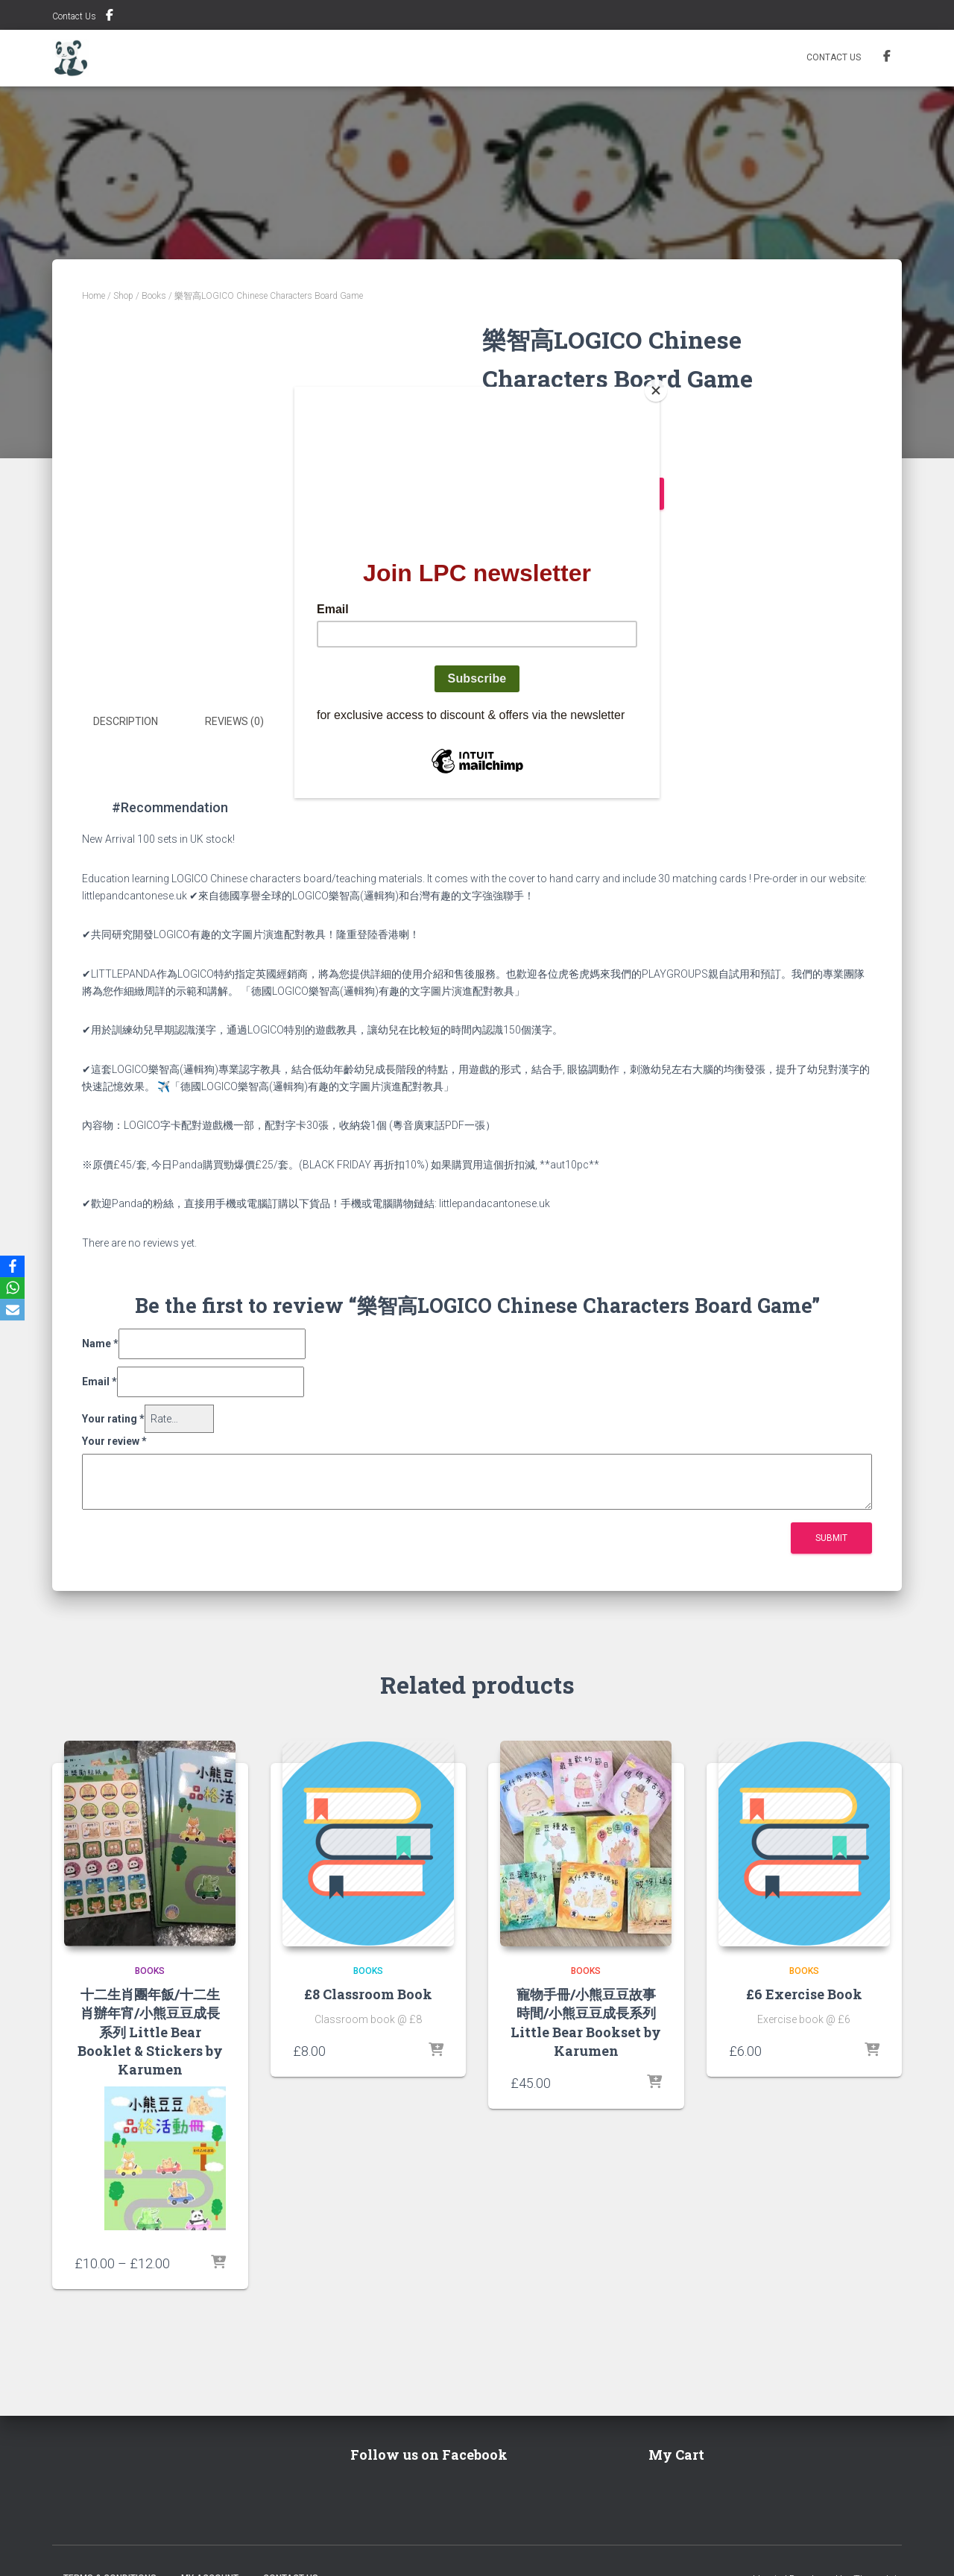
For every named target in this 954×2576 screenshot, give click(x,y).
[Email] (14, 1311)
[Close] (656, 390)
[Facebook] (14, 1266)
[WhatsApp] (14, 1288)
